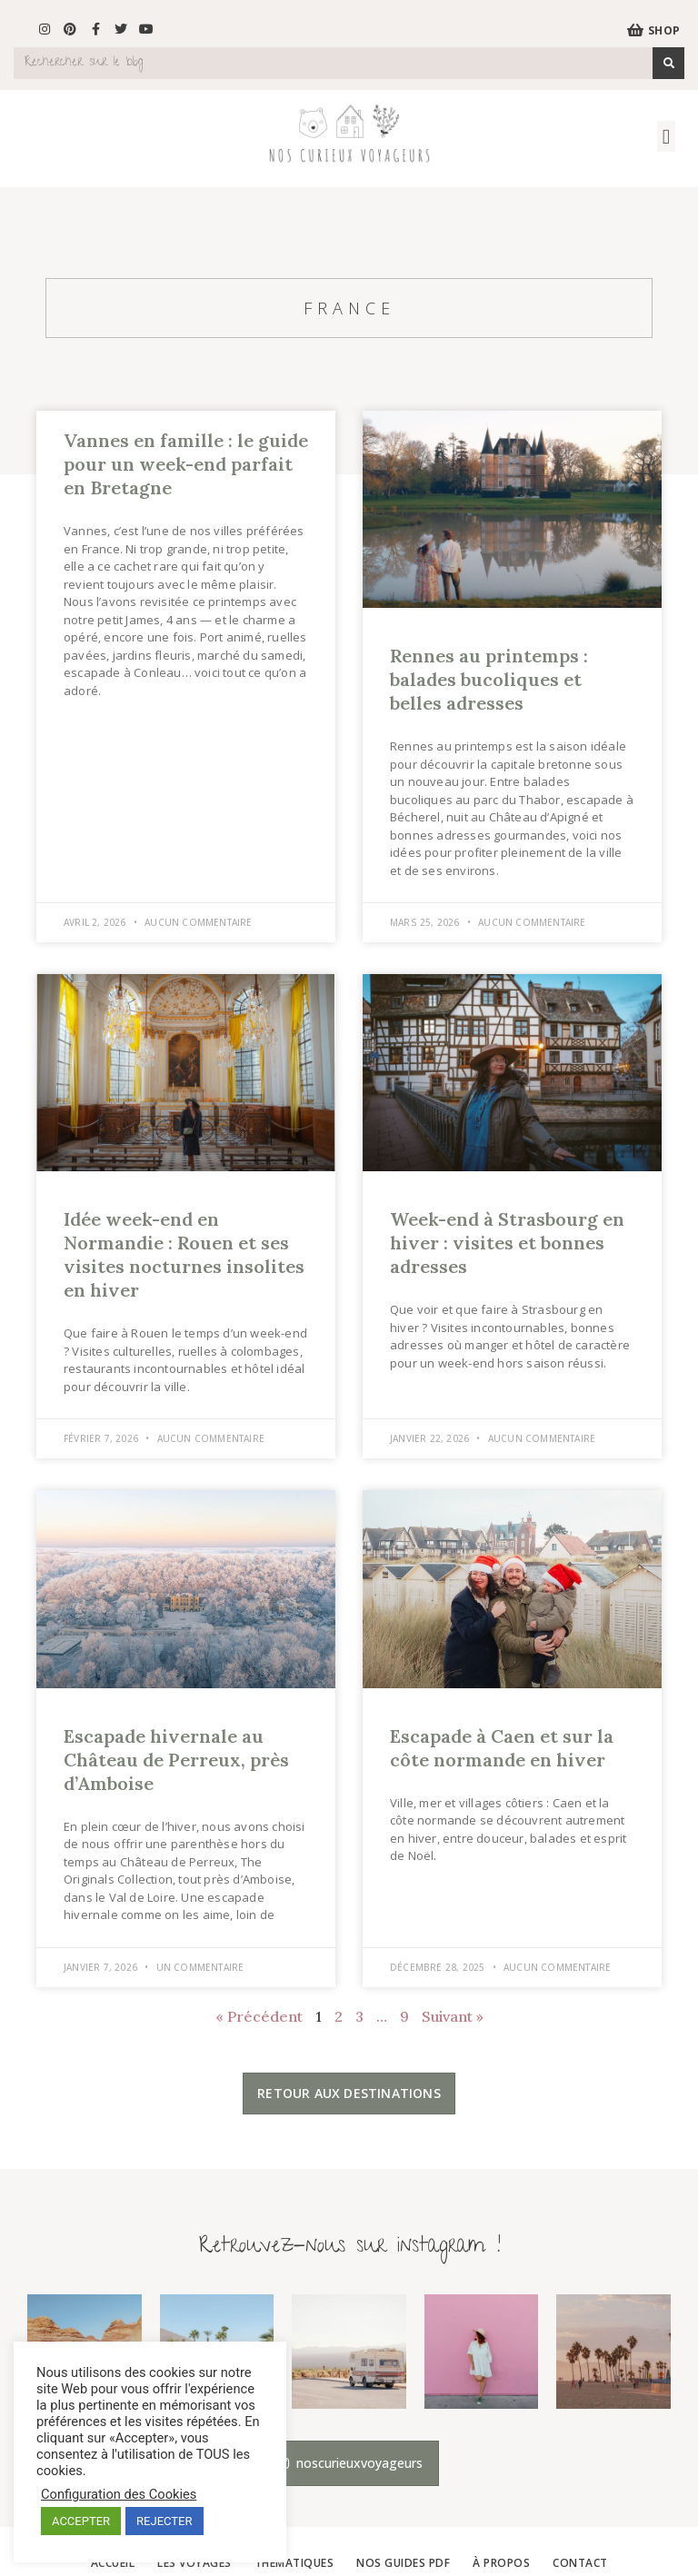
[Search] (668, 63)
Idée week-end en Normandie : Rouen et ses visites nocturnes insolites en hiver (184, 1254)
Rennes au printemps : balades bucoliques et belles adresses (489, 679)
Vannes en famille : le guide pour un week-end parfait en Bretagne (186, 464)
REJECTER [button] (164, 2521)
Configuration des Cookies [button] (118, 2494)
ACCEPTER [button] (81, 2521)
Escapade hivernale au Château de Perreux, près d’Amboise (176, 1760)
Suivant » (453, 2016)
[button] (666, 137)
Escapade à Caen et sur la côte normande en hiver (501, 1748)
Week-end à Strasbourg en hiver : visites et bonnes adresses (507, 1243)
